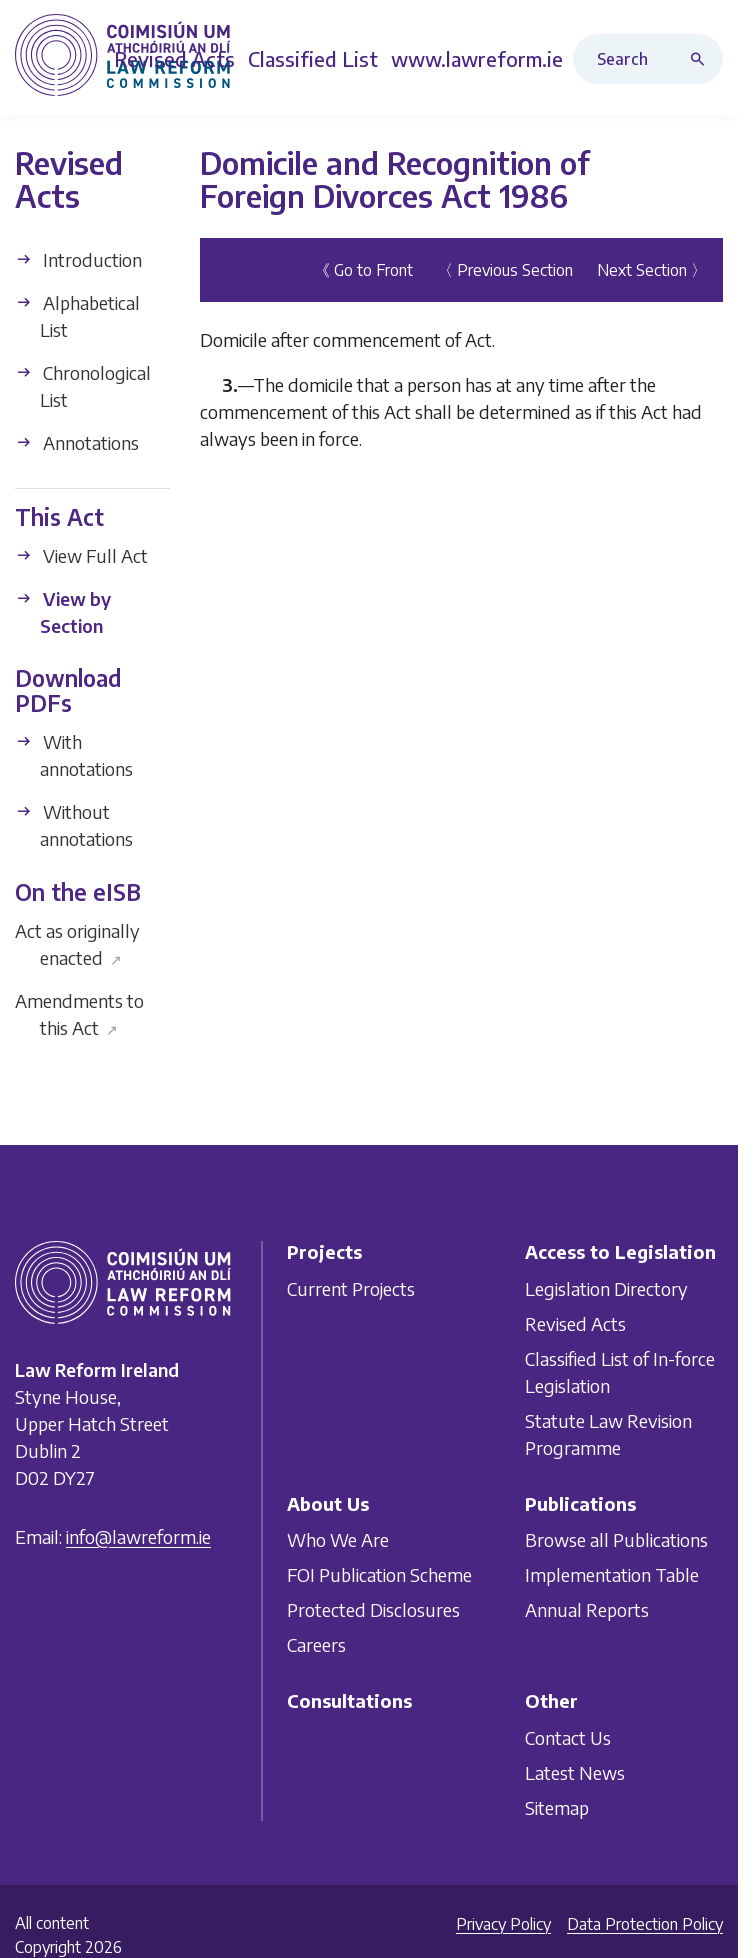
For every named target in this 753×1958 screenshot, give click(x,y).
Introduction (78, 259)
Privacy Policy (503, 1924)
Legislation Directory (606, 1288)
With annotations (74, 755)
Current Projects (351, 1288)
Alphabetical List (77, 316)
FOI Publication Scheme (379, 1574)
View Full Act (81, 555)
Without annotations (74, 825)
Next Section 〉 (652, 270)
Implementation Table (612, 1574)
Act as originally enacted (77, 944)
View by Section (63, 612)
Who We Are (338, 1539)
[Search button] (702, 59)
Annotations (77, 442)
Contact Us (568, 1737)
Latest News (575, 1772)
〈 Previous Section (505, 270)
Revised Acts (575, 1323)
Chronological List (83, 386)
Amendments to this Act (79, 1014)
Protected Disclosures (373, 1609)
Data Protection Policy (645, 1924)
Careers (316, 1644)
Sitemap (557, 1807)
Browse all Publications (616, 1539)
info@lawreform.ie (138, 1536)
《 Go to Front (363, 270)
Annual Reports (587, 1609)
